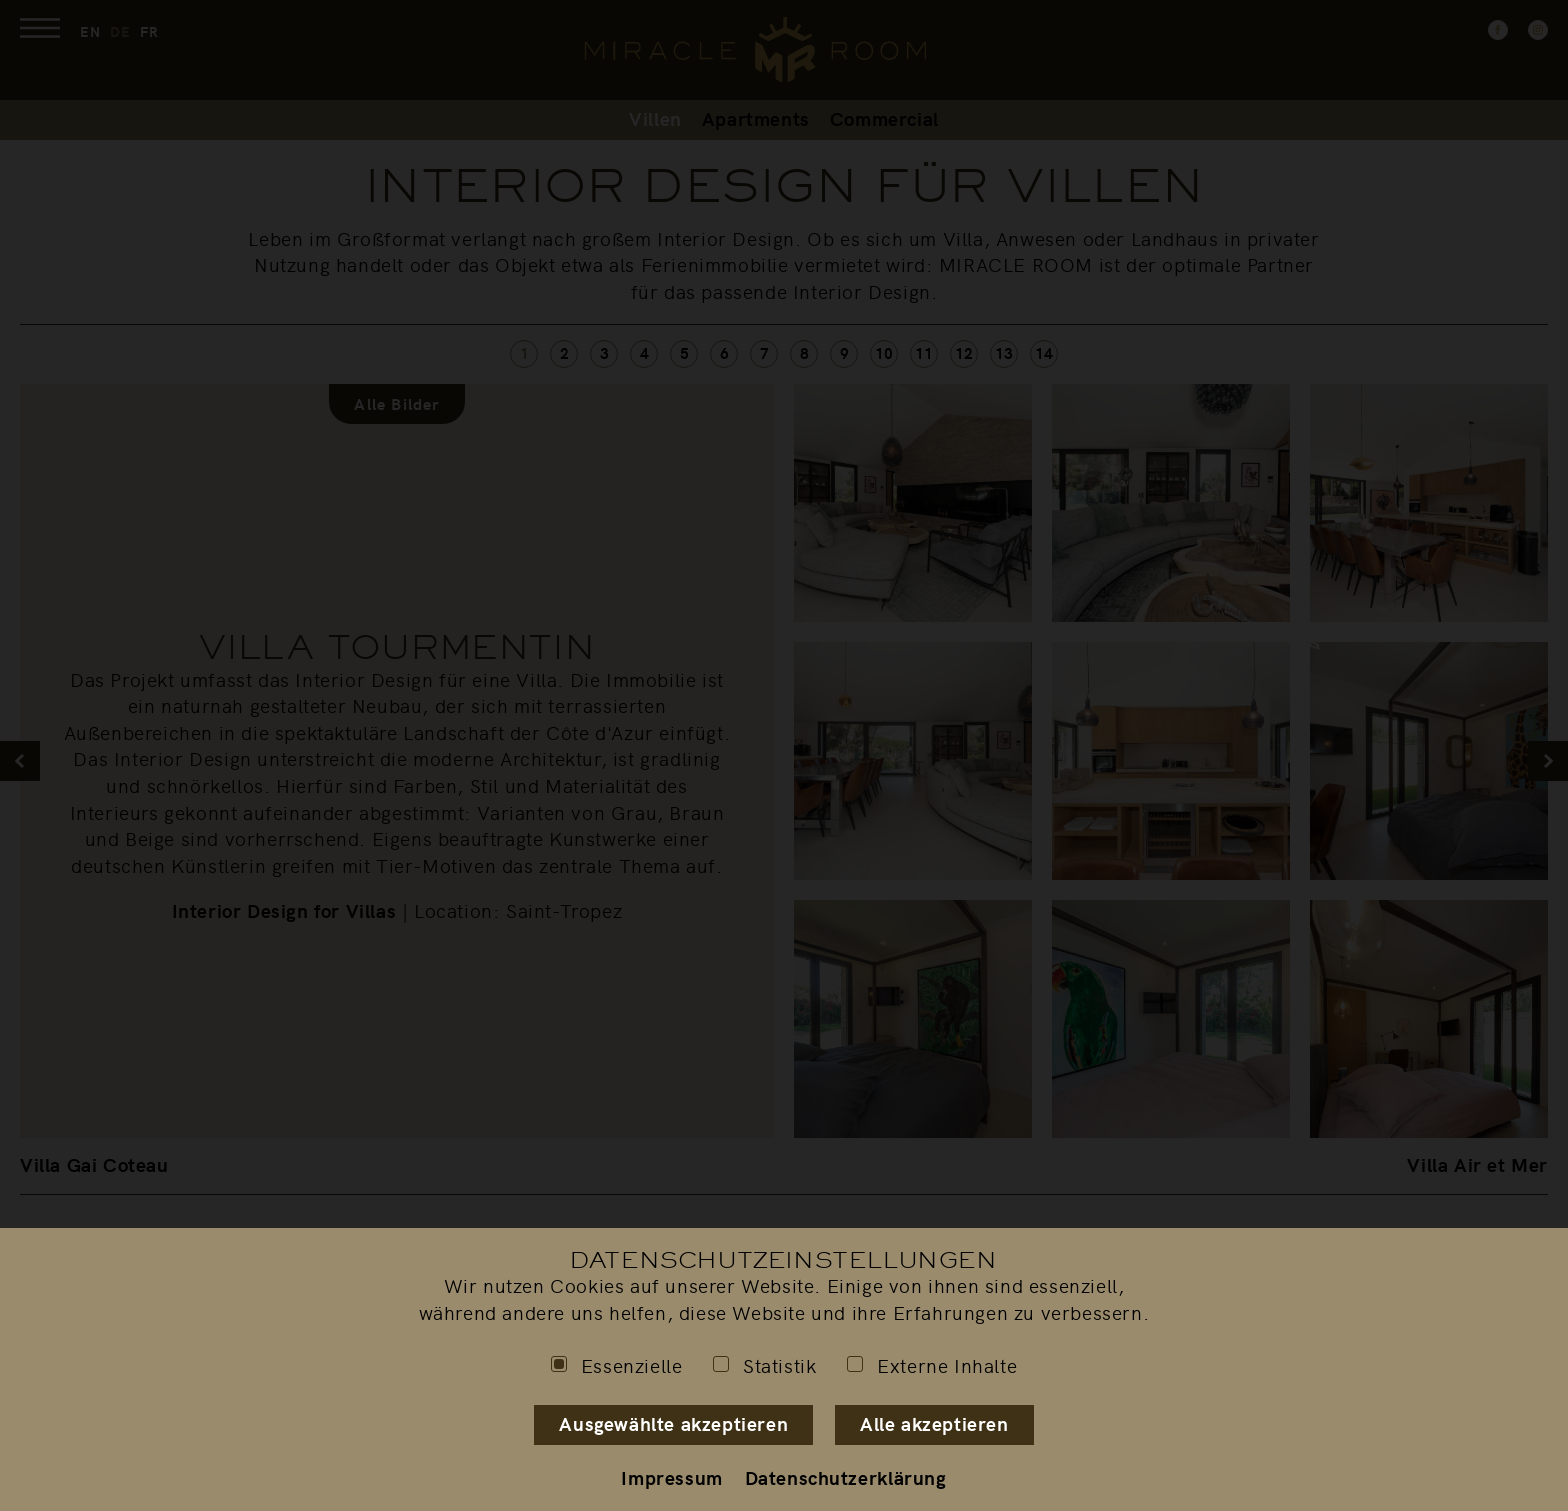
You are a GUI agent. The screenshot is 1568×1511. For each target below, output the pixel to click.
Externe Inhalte (932, 1365)
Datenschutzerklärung (846, 1477)
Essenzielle (617, 1365)
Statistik (764, 1365)
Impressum (671, 1477)
